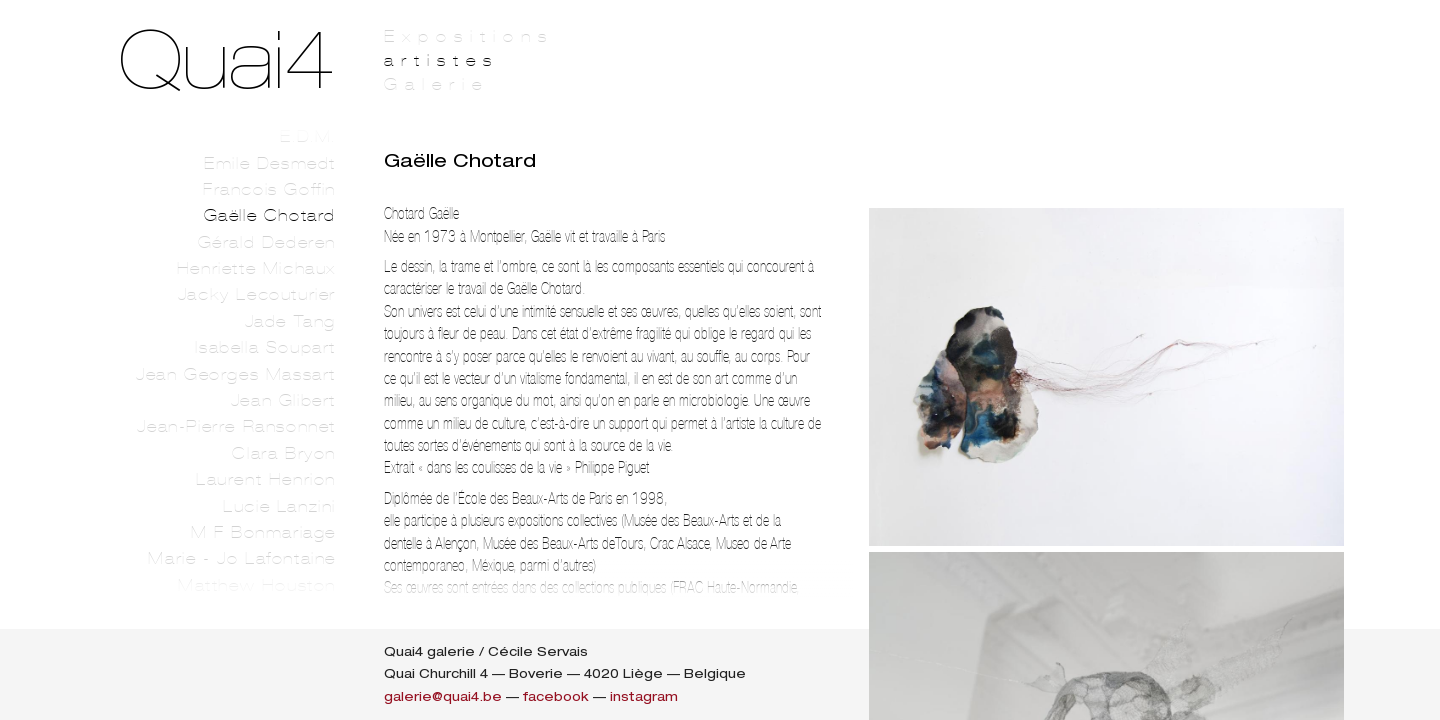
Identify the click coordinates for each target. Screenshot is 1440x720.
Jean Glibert (283, 400)
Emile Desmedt (270, 163)
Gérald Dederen (267, 242)
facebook (556, 696)
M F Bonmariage (263, 532)
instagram (644, 696)
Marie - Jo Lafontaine (242, 558)
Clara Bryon (284, 453)
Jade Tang (290, 321)
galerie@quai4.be (443, 696)
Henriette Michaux (256, 268)
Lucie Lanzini (279, 506)
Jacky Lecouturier (257, 294)
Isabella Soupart (265, 347)
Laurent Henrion (266, 479)
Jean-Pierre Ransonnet (236, 426)
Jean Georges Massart (236, 374)
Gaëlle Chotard (270, 215)
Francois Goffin (269, 189)
